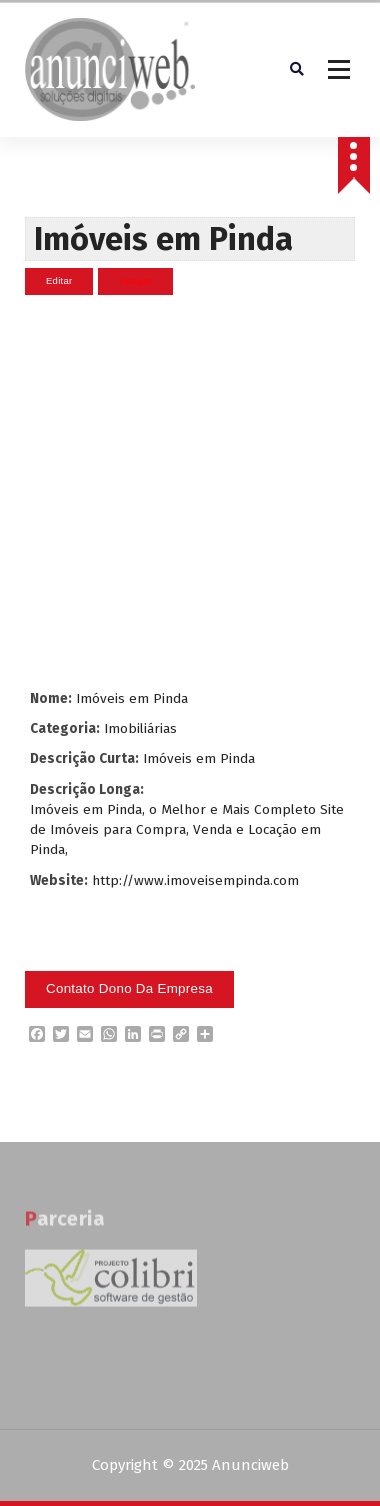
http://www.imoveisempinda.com (195, 880)
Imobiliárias (140, 728)
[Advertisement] (187, 492)
